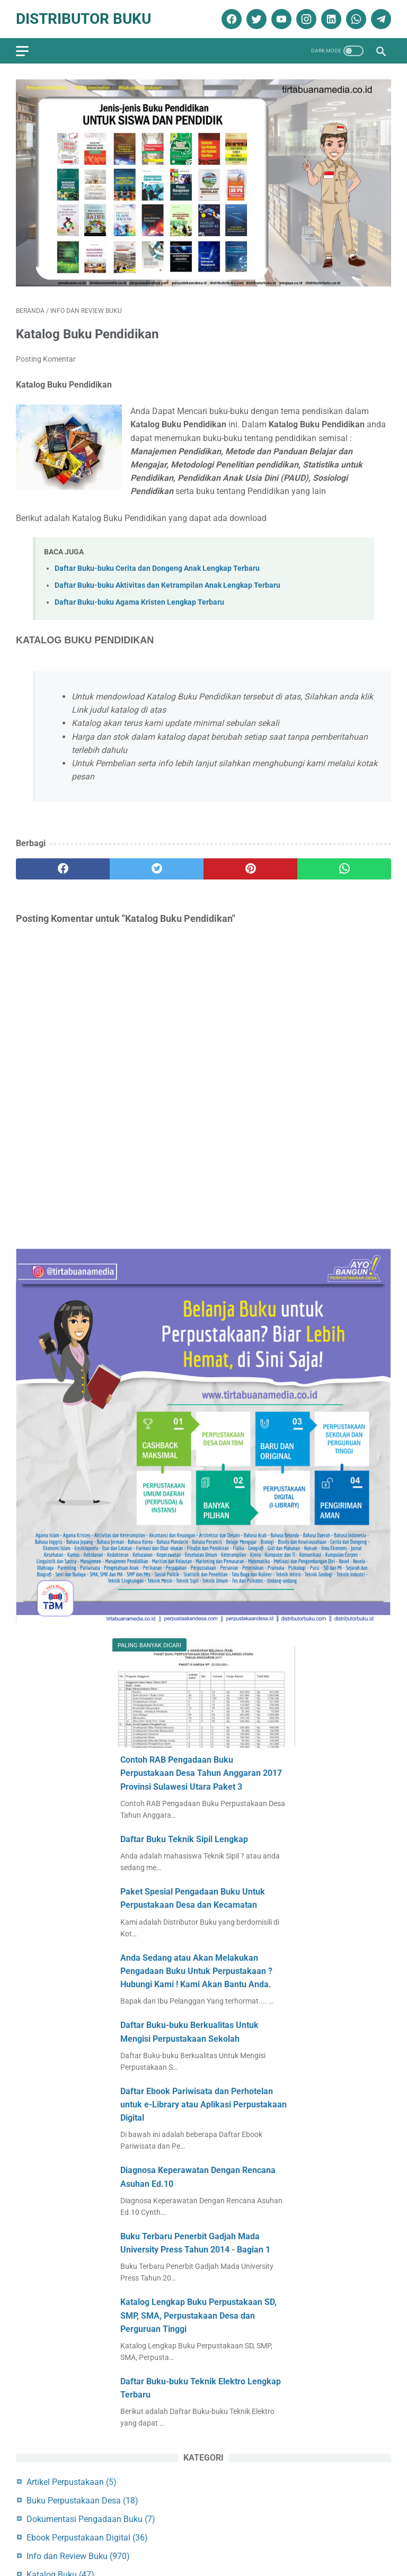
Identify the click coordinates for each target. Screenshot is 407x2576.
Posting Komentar (46, 359)
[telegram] (379, 19)
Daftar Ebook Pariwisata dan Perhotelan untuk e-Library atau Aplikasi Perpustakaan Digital (203, 2104)
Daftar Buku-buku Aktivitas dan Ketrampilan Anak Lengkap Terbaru (167, 585)
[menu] (22, 51)
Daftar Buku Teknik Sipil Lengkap (184, 1839)
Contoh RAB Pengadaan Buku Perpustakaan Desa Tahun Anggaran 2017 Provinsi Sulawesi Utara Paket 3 (201, 1773)
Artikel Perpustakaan (71, 2482)
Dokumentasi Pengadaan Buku (90, 2519)
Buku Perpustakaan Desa (82, 2501)
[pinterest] (250, 868)
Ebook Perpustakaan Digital (87, 2538)
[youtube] (280, 19)
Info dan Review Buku (78, 2556)
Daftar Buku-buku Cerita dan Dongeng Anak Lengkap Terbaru (157, 568)
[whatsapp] (354, 19)
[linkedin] (329, 19)
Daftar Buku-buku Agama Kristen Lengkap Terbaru (139, 602)
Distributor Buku (83, 19)
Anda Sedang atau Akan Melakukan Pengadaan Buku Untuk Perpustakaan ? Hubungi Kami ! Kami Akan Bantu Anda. (196, 1971)
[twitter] (255, 19)
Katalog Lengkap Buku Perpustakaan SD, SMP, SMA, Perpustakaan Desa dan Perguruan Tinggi (198, 2315)
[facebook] (230, 19)
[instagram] (305, 19)
